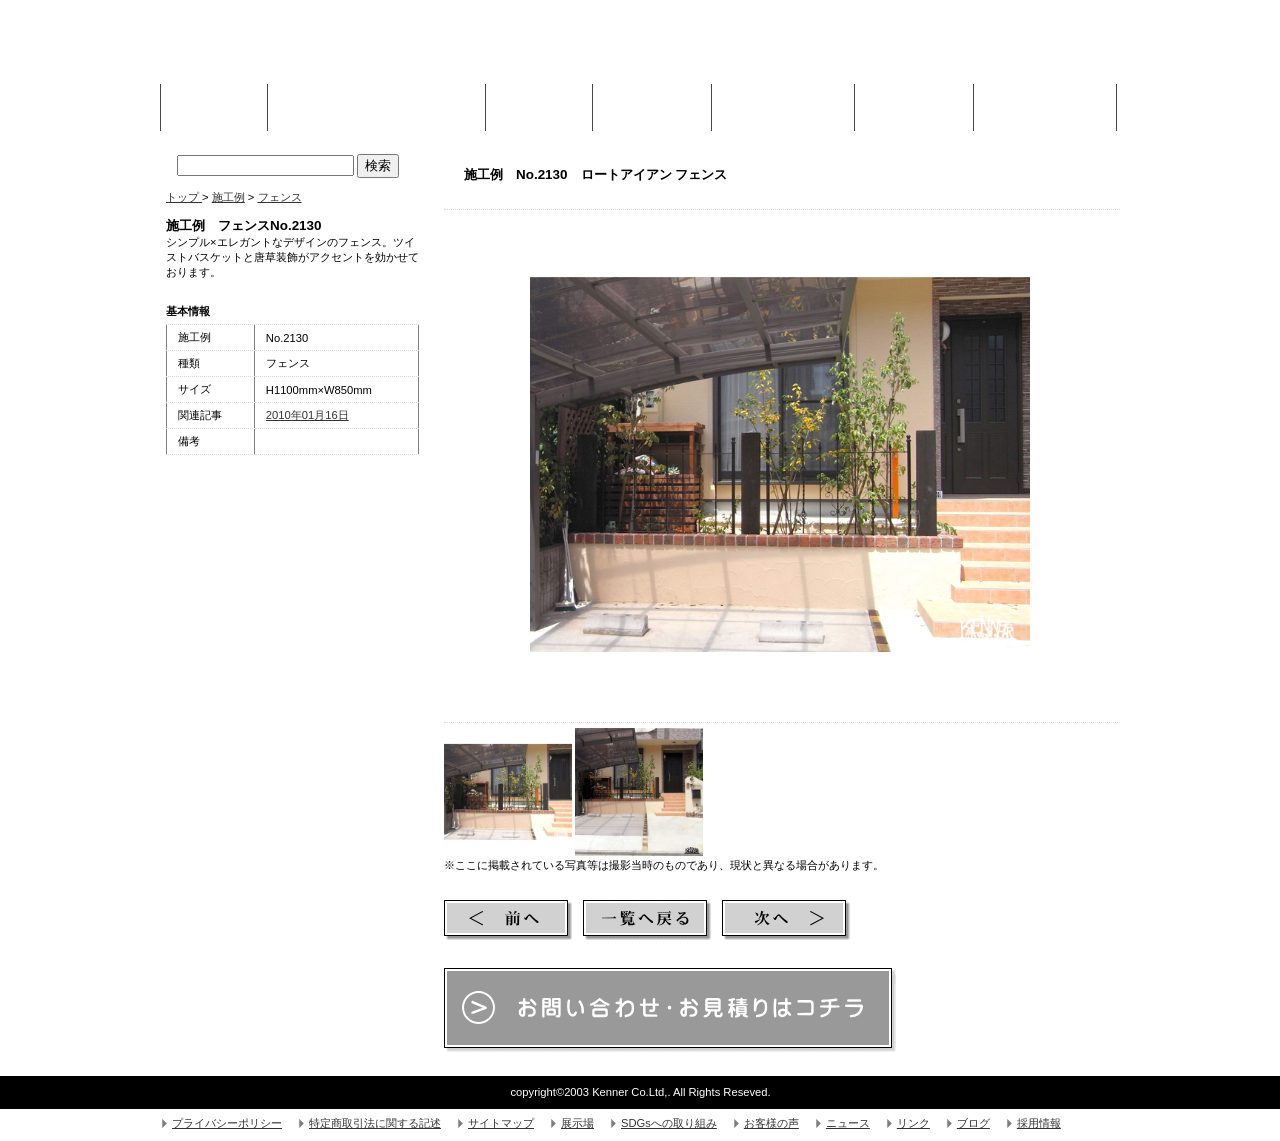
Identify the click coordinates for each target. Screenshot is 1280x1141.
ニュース (848, 1123)
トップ (184, 197)
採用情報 (1039, 1123)
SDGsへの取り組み (669, 1123)
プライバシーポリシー (227, 1123)
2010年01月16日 (307, 415)
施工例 (539, 102)
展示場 (577, 1123)
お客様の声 (771, 1123)
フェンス (280, 197)
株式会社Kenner (316, 50)
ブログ (973, 1123)
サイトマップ (501, 1123)
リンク (913, 1123)
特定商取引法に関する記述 (375, 1123)
